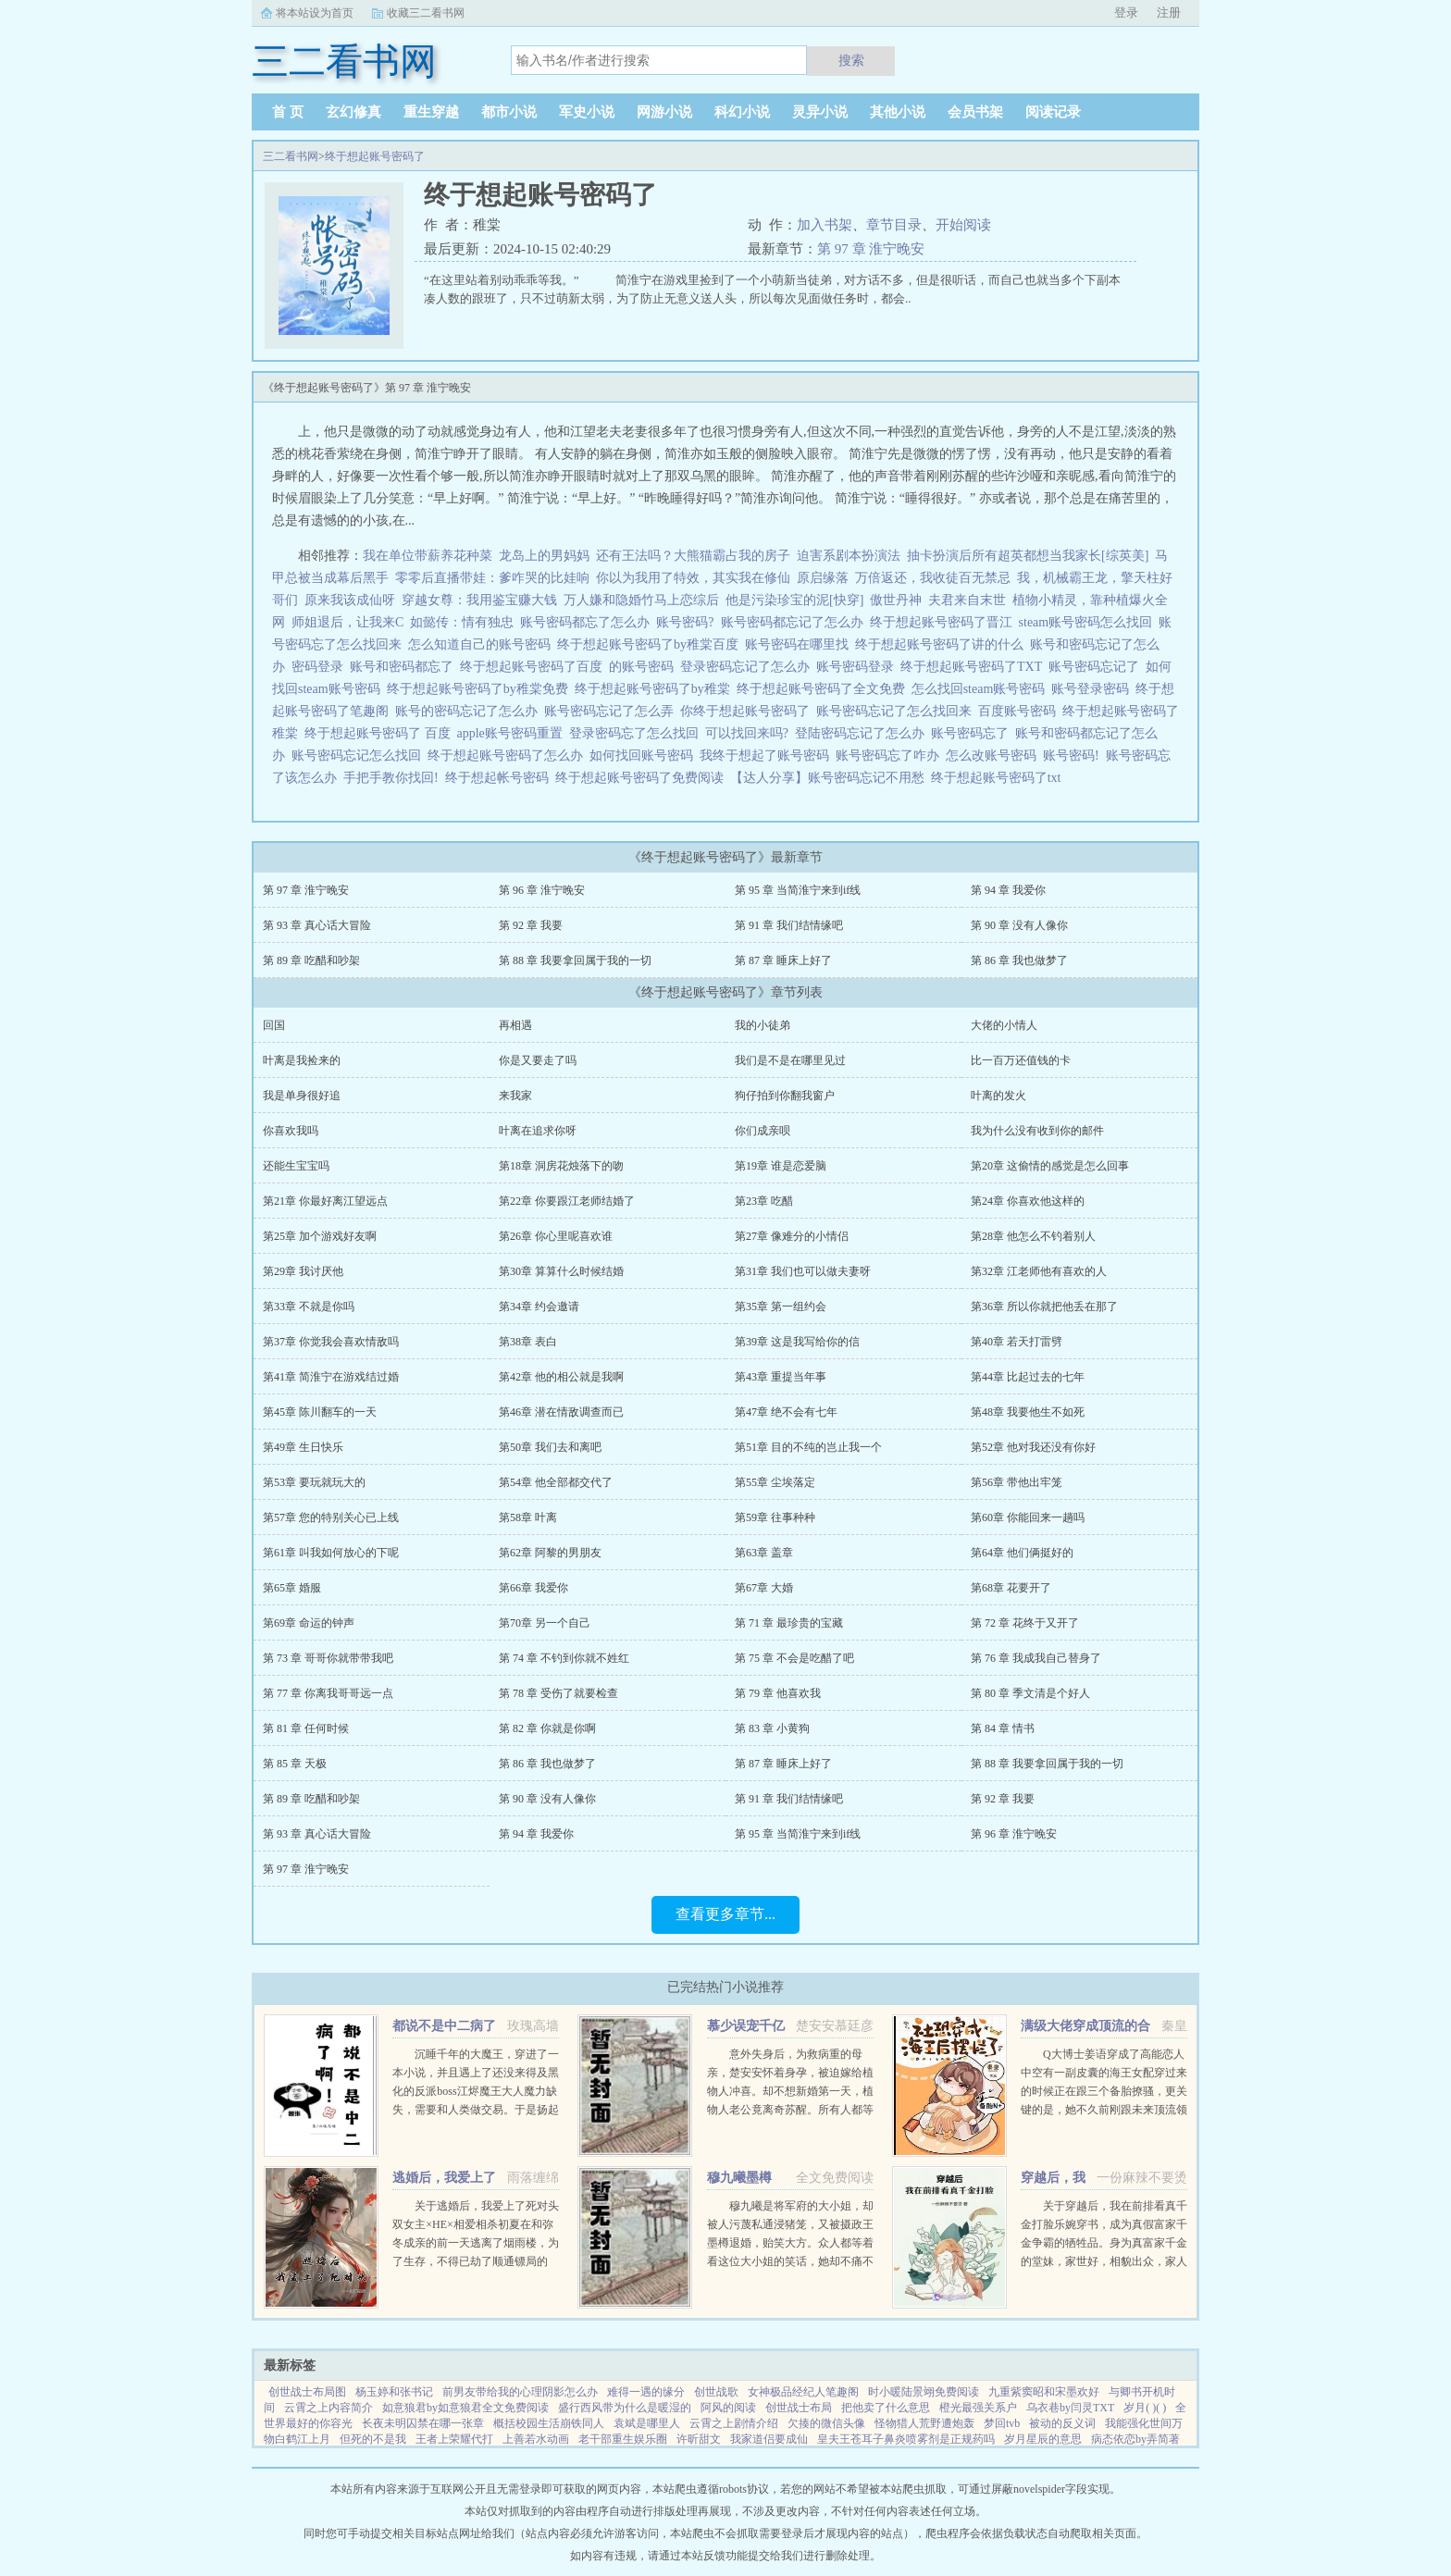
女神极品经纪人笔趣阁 (803, 2391)
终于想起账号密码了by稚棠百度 (651, 644)
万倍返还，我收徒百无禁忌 (933, 578)
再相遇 (515, 1025)
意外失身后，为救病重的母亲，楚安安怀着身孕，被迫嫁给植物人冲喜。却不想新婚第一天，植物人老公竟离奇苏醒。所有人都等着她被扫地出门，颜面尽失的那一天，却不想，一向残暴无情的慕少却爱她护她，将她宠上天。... (790, 2110)
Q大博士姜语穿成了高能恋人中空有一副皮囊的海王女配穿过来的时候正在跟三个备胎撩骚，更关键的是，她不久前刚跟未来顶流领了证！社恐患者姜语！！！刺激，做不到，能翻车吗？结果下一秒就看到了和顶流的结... (1104, 2110)
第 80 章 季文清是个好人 (1030, 1693)
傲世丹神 (896, 600)
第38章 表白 (528, 1341)
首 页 (288, 112)
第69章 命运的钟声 (308, 1622)
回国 (274, 1025)
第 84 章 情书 (1003, 1728)
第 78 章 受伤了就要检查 (558, 1693)
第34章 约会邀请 (539, 1306)
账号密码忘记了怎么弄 (612, 711)
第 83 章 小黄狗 (772, 1728)
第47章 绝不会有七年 (786, 1412)
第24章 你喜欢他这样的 (1028, 1201)
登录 (1126, 12)
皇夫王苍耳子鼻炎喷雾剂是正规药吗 (906, 2439)
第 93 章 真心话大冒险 (317, 925)
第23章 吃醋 (764, 1201)
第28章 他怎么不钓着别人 (1033, 1236)
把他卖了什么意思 (885, 2407)
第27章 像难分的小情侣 (792, 1236)
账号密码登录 (858, 667)
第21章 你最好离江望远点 (325, 1201)
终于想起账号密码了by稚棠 (656, 689)
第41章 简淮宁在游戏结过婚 (331, 1376)
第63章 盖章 (764, 1552)
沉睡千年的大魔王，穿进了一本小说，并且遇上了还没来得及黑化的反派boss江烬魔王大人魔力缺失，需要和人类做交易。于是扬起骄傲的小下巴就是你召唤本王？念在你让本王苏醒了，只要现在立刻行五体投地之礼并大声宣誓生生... (475, 2110)
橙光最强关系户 (978, 2407)
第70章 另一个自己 (544, 1622)
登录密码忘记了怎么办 (748, 667)
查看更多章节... (725, 1914)
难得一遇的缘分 (646, 2391)
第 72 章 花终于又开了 (1025, 1622)
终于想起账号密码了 (375, 156)
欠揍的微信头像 (826, 2423)
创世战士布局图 (307, 2391)
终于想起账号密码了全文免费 (824, 689)
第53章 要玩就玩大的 (314, 1482)
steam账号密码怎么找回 (1089, 622)
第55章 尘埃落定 (775, 1482)
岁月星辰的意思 (1043, 2439)
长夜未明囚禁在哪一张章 (423, 2423)
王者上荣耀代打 (454, 2439)
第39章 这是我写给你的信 (797, 1341)
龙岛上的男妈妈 (544, 556)
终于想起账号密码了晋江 (944, 622)
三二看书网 (290, 156)
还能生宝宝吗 (296, 1165)
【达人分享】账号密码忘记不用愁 (830, 778)
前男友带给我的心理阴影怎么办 (520, 2391)
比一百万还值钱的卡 (1021, 1060)
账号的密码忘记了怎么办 (469, 711)
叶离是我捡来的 (302, 1060)
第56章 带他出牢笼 (1016, 1482)
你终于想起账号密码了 (748, 711)
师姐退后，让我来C (347, 622)
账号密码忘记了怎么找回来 (897, 711)
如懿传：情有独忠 (462, 622)
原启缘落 (823, 578)
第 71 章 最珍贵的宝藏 (789, 1622)
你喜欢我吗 (290, 1130)
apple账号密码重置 (513, 733)
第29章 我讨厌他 (303, 1271)
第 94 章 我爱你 (1008, 890)
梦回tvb (1002, 2423)
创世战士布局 (798, 2407)
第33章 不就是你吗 (308, 1306)
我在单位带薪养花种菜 (427, 556)
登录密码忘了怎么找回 (637, 733)
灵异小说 (820, 112)
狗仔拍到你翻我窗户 (785, 1095)
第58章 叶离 (528, 1517)
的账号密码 (644, 667)
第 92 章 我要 (531, 925)
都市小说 (509, 112)
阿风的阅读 (728, 2407)
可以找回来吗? (750, 733)
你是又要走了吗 (538, 1060)
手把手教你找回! (394, 778)
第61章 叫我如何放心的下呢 (331, 1552)
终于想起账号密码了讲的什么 (942, 644)
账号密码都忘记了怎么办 (795, 622)
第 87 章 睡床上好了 (783, 960)
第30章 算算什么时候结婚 (561, 1271)
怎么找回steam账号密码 (982, 689)
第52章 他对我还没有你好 (1033, 1447)
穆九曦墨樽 (739, 2178)
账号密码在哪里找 (800, 644)
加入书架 (824, 224)
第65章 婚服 (292, 1587)
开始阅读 (963, 224)
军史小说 (586, 112)
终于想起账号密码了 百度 (380, 733)
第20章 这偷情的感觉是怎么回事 (1050, 1165)
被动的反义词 (1062, 2423)
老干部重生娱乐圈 (622, 2439)
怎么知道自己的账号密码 (482, 644)
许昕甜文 (698, 2439)
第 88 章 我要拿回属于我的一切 (575, 960)
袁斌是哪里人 (647, 2423)
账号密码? (688, 622)
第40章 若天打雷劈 (1016, 1341)
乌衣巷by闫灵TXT (1070, 2407)
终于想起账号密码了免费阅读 (642, 778)
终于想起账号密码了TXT (974, 667)
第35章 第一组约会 (780, 1306)
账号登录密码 (1093, 689)
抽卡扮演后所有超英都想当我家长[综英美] (1027, 556)
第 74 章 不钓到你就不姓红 (564, 1658)
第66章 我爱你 (533, 1587)
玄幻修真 (353, 112)
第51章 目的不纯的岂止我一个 (808, 1447)
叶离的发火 (998, 1095)
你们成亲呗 (762, 1130)
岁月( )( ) (1144, 2407)
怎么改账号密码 (994, 755)
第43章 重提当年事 (780, 1376)
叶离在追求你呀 (538, 1130)
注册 (1169, 12)
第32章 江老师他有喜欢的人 (1039, 1271)
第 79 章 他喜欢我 (778, 1693)
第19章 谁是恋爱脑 (780, 1165)
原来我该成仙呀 (349, 600)
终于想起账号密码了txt (999, 778)
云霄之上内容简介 (328, 2407)
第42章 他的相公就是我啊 (561, 1376)
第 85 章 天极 (295, 1763)
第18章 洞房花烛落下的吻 (561, 1165)
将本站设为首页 (314, 12)
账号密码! (1074, 755)
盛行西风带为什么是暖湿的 (624, 2407)
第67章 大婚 (764, 1587)
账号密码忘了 (973, 733)
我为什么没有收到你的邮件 (1037, 1130)
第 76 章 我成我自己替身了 (1036, 1658)
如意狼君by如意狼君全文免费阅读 (465, 2407)
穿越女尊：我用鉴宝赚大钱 (479, 600)
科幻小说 (742, 112)
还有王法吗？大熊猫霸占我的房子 (693, 556)
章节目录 (894, 224)
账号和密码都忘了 (405, 667)
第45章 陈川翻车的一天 (320, 1412)
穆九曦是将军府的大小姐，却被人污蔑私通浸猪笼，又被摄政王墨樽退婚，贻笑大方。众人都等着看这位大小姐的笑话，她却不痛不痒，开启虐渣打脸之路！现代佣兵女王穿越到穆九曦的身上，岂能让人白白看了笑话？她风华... (790, 2261)
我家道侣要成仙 (769, 2439)
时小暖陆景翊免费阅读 (923, 2391)
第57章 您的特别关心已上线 (331, 1517)
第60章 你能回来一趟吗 (1028, 1517)
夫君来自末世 (967, 600)
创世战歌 (716, 2391)
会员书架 (975, 112)
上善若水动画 (535, 2439)
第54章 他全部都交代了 (556, 1482)
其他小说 (897, 112)
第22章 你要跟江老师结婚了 (567, 1201)
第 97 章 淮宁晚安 (870, 249)
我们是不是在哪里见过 (790, 1060)
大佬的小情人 (1004, 1025)
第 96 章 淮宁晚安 (542, 890)
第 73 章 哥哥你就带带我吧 (328, 1658)
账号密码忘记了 (1097, 667)
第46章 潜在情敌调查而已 (561, 1412)
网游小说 (664, 112)
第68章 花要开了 (1011, 1587)
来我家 (515, 1095)
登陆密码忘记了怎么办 (863, 733)
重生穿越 (431, 112)
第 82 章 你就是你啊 (547, 1728)
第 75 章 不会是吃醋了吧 (794, 1658)
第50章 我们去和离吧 (550, 1447)
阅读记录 (1053, 112)
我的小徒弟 (762, 1025)
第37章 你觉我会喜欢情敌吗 (331, 1341)
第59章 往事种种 (775, 1517)
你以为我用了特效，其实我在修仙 (693, 578)
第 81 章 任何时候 (306, 1728)
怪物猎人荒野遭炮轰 (924, 2423)
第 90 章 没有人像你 (1019, 925)
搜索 (851, 60)
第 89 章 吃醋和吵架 (311, 960)
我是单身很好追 (302, 1095)
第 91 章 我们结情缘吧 (789, 925)
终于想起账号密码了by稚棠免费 (481, 689)
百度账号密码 (1020, 711)
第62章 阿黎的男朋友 (550, 1552)
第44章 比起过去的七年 (1028, 1376)
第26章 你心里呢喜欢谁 (556, 1236)
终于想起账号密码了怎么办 (508, 755)
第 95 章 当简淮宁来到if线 (798, 890)
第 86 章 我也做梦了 (1019, 960)
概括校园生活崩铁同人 (548, 2423)
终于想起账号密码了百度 (534, 667)
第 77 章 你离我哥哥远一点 (328, 1693)
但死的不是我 (373, 2439)
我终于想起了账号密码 (768, 755)
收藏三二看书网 (426, 12)
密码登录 (320, 667)
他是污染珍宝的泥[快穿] (794, 600)
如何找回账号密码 (644, 755)
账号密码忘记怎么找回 (359, 755)
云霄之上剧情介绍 (733, 2423)
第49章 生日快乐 (303, 1447)
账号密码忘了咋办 (891, 755)
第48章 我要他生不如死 (1028, 1412)
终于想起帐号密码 (500, 778)
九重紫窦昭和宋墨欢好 (1043, 2391)
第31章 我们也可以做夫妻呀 (803, 1271)
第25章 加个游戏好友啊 (320, 1236)
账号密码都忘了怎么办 (588, 622)
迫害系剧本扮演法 (848, 556)
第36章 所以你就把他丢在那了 (1044, 1306)
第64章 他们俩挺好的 (1022, 1552)
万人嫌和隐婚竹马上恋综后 (641, 600)
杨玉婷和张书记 (394, 2391)
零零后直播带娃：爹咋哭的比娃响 (492, 578)
